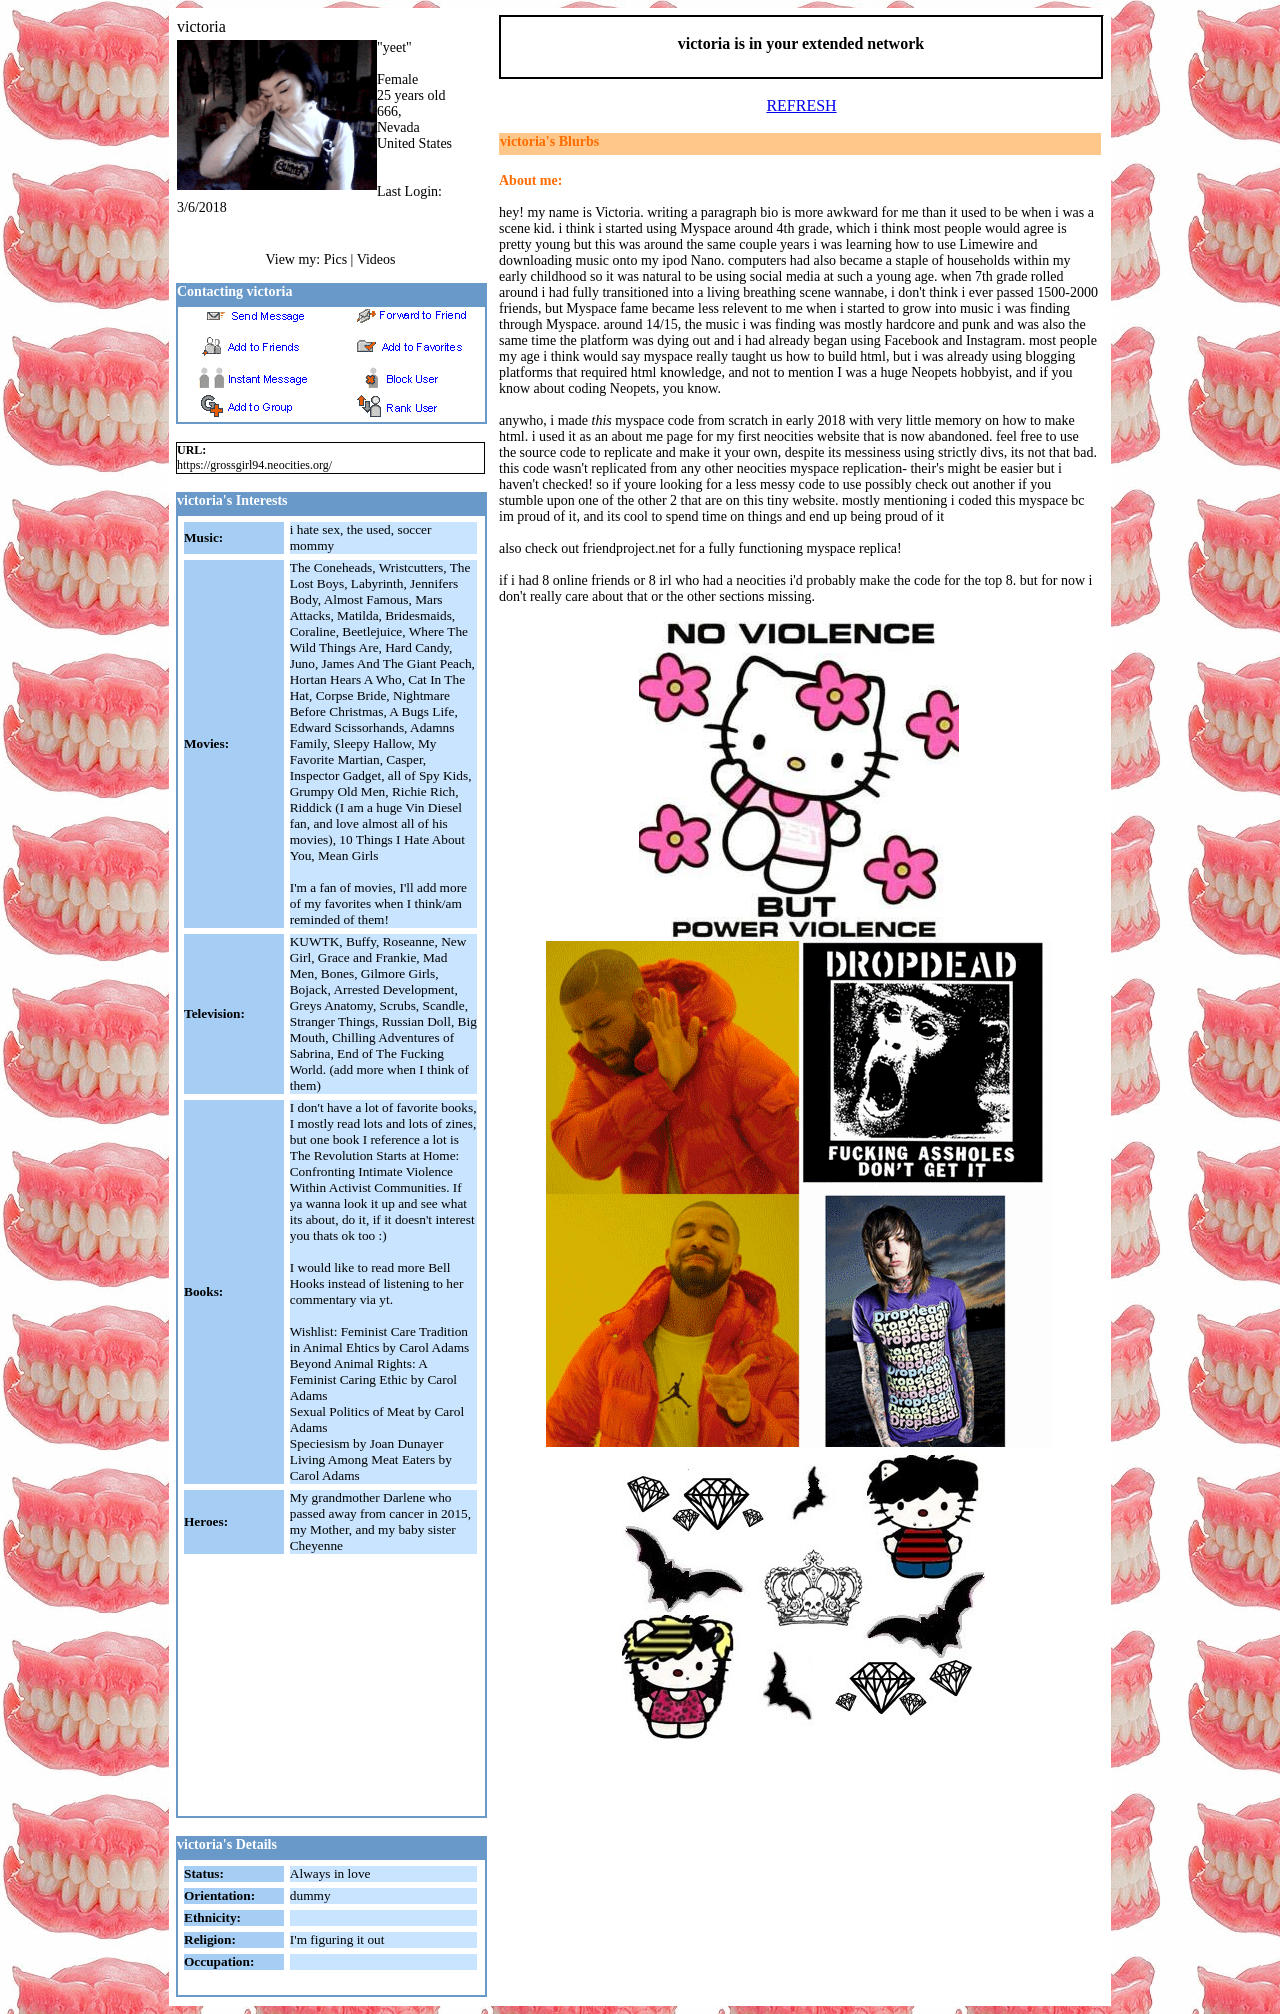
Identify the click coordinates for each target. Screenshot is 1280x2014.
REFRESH (801, 105)
